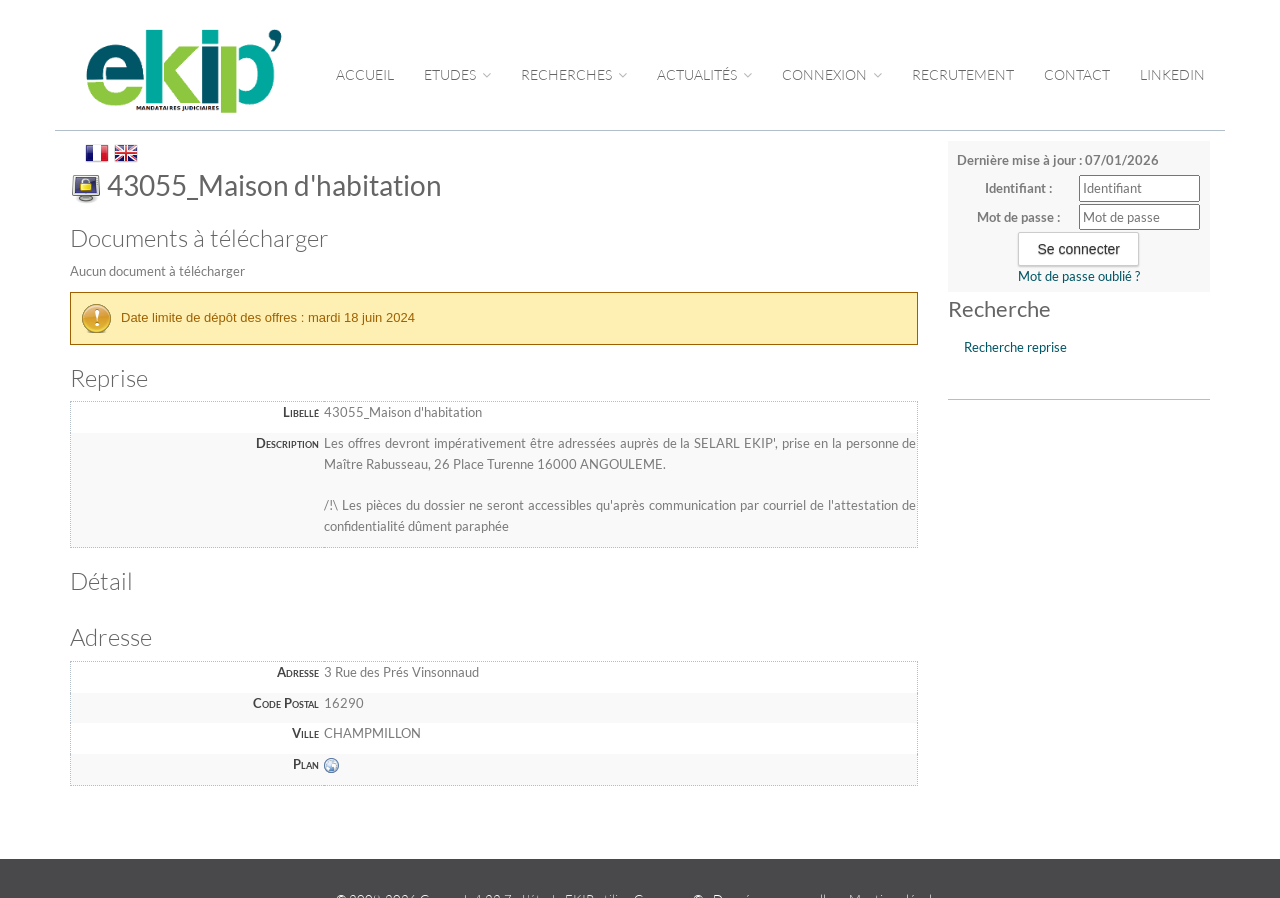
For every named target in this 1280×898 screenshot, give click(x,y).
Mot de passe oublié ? (1079, 276)
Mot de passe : (1018, 217)
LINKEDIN (1172, 74)
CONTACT (1077, 74)
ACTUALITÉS (704, 74)
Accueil (365, 74)
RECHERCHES (574, 74)
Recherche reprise (1015, 347)
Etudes (457, 74)
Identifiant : (1018, 188)
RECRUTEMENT (963, 74)
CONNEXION (832, 74)
